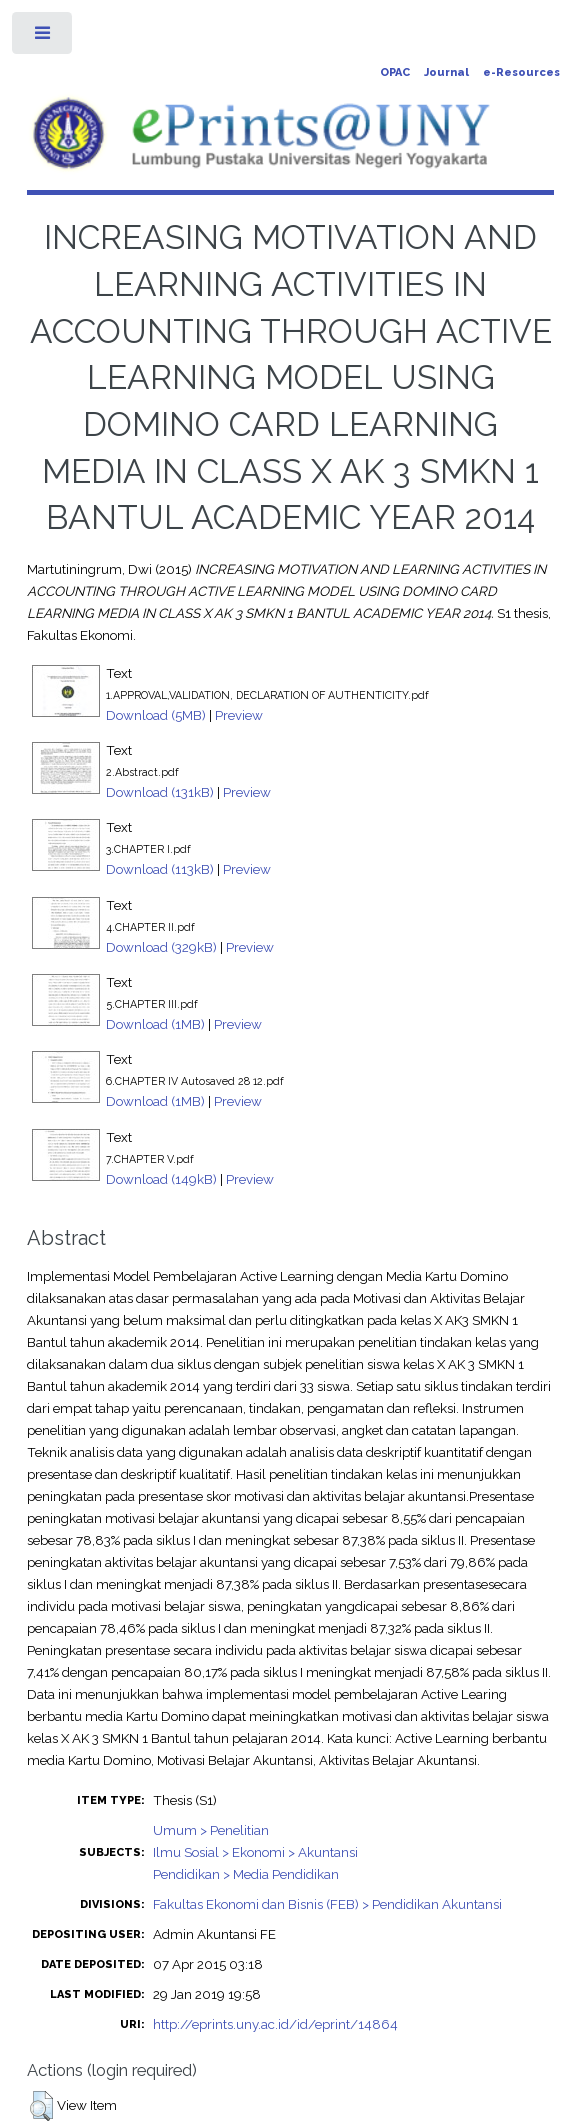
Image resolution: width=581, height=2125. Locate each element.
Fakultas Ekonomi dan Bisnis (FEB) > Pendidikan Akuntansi (327, 1904)
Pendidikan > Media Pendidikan (246, 1874)
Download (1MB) (155, 1024)
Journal (446, 72)
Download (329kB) (161, 947)
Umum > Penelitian (211, 1830)
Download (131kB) (160, 792)
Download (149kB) (161, 1179)
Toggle (43, 37)
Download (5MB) (156, 715)
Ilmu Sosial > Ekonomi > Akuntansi (255, 1852)
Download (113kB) (160, 869)
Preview (239, 715)
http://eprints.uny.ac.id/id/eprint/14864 (275, 2024)
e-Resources (521, 72)
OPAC (395, 72)
